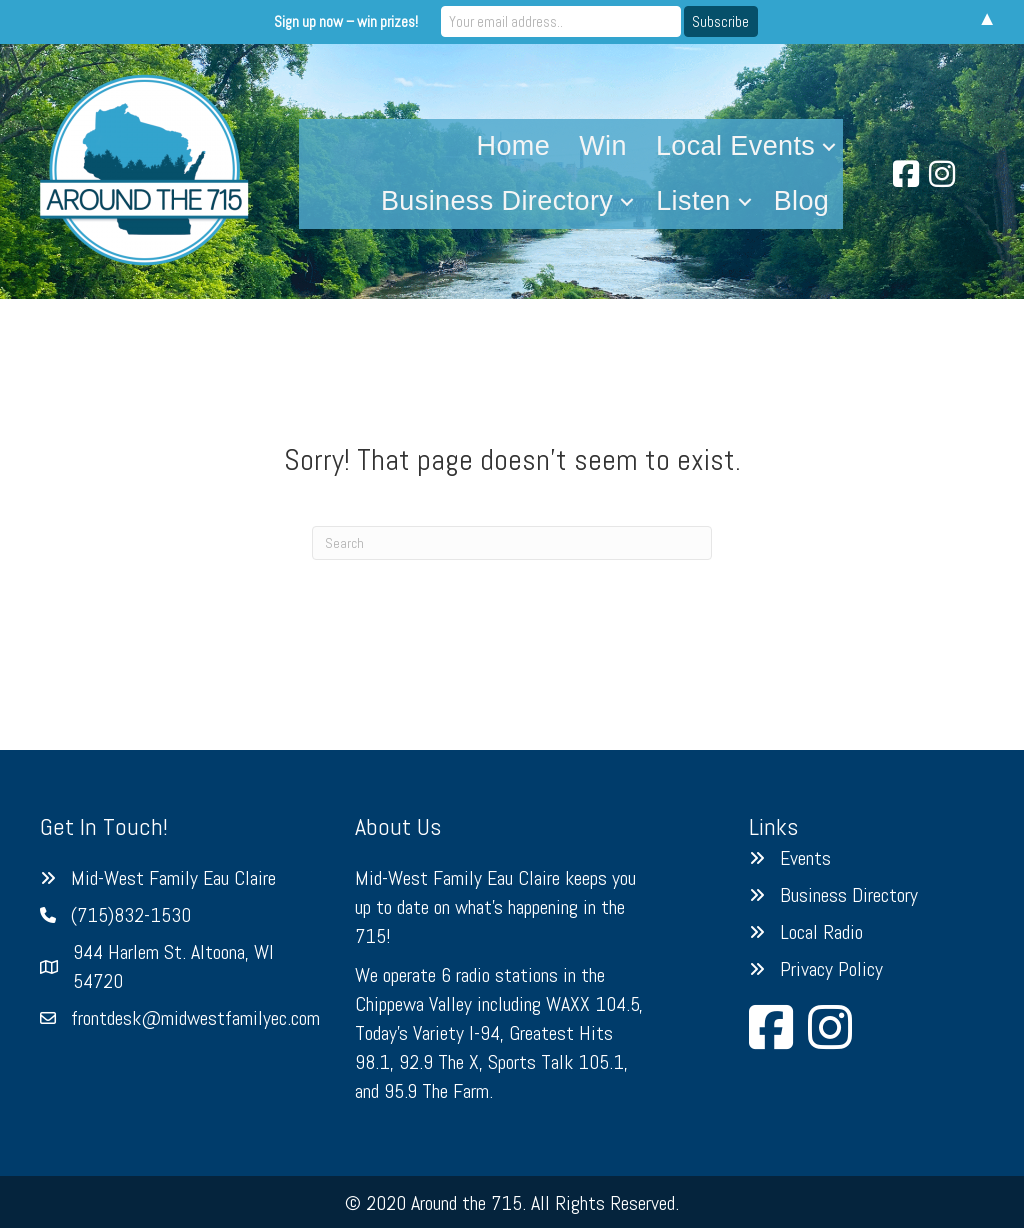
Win (603, 146)
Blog (802, 201)
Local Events (735, 146)
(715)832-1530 (131, 915)
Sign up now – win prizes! (346, 21)
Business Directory (497, 201)
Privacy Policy (831, 969)
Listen (693, 201)
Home (514, 146)
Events (805, 858)
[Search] (512, 543)
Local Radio (821, 932)
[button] (829, 146)
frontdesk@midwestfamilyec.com (195, 1018)
